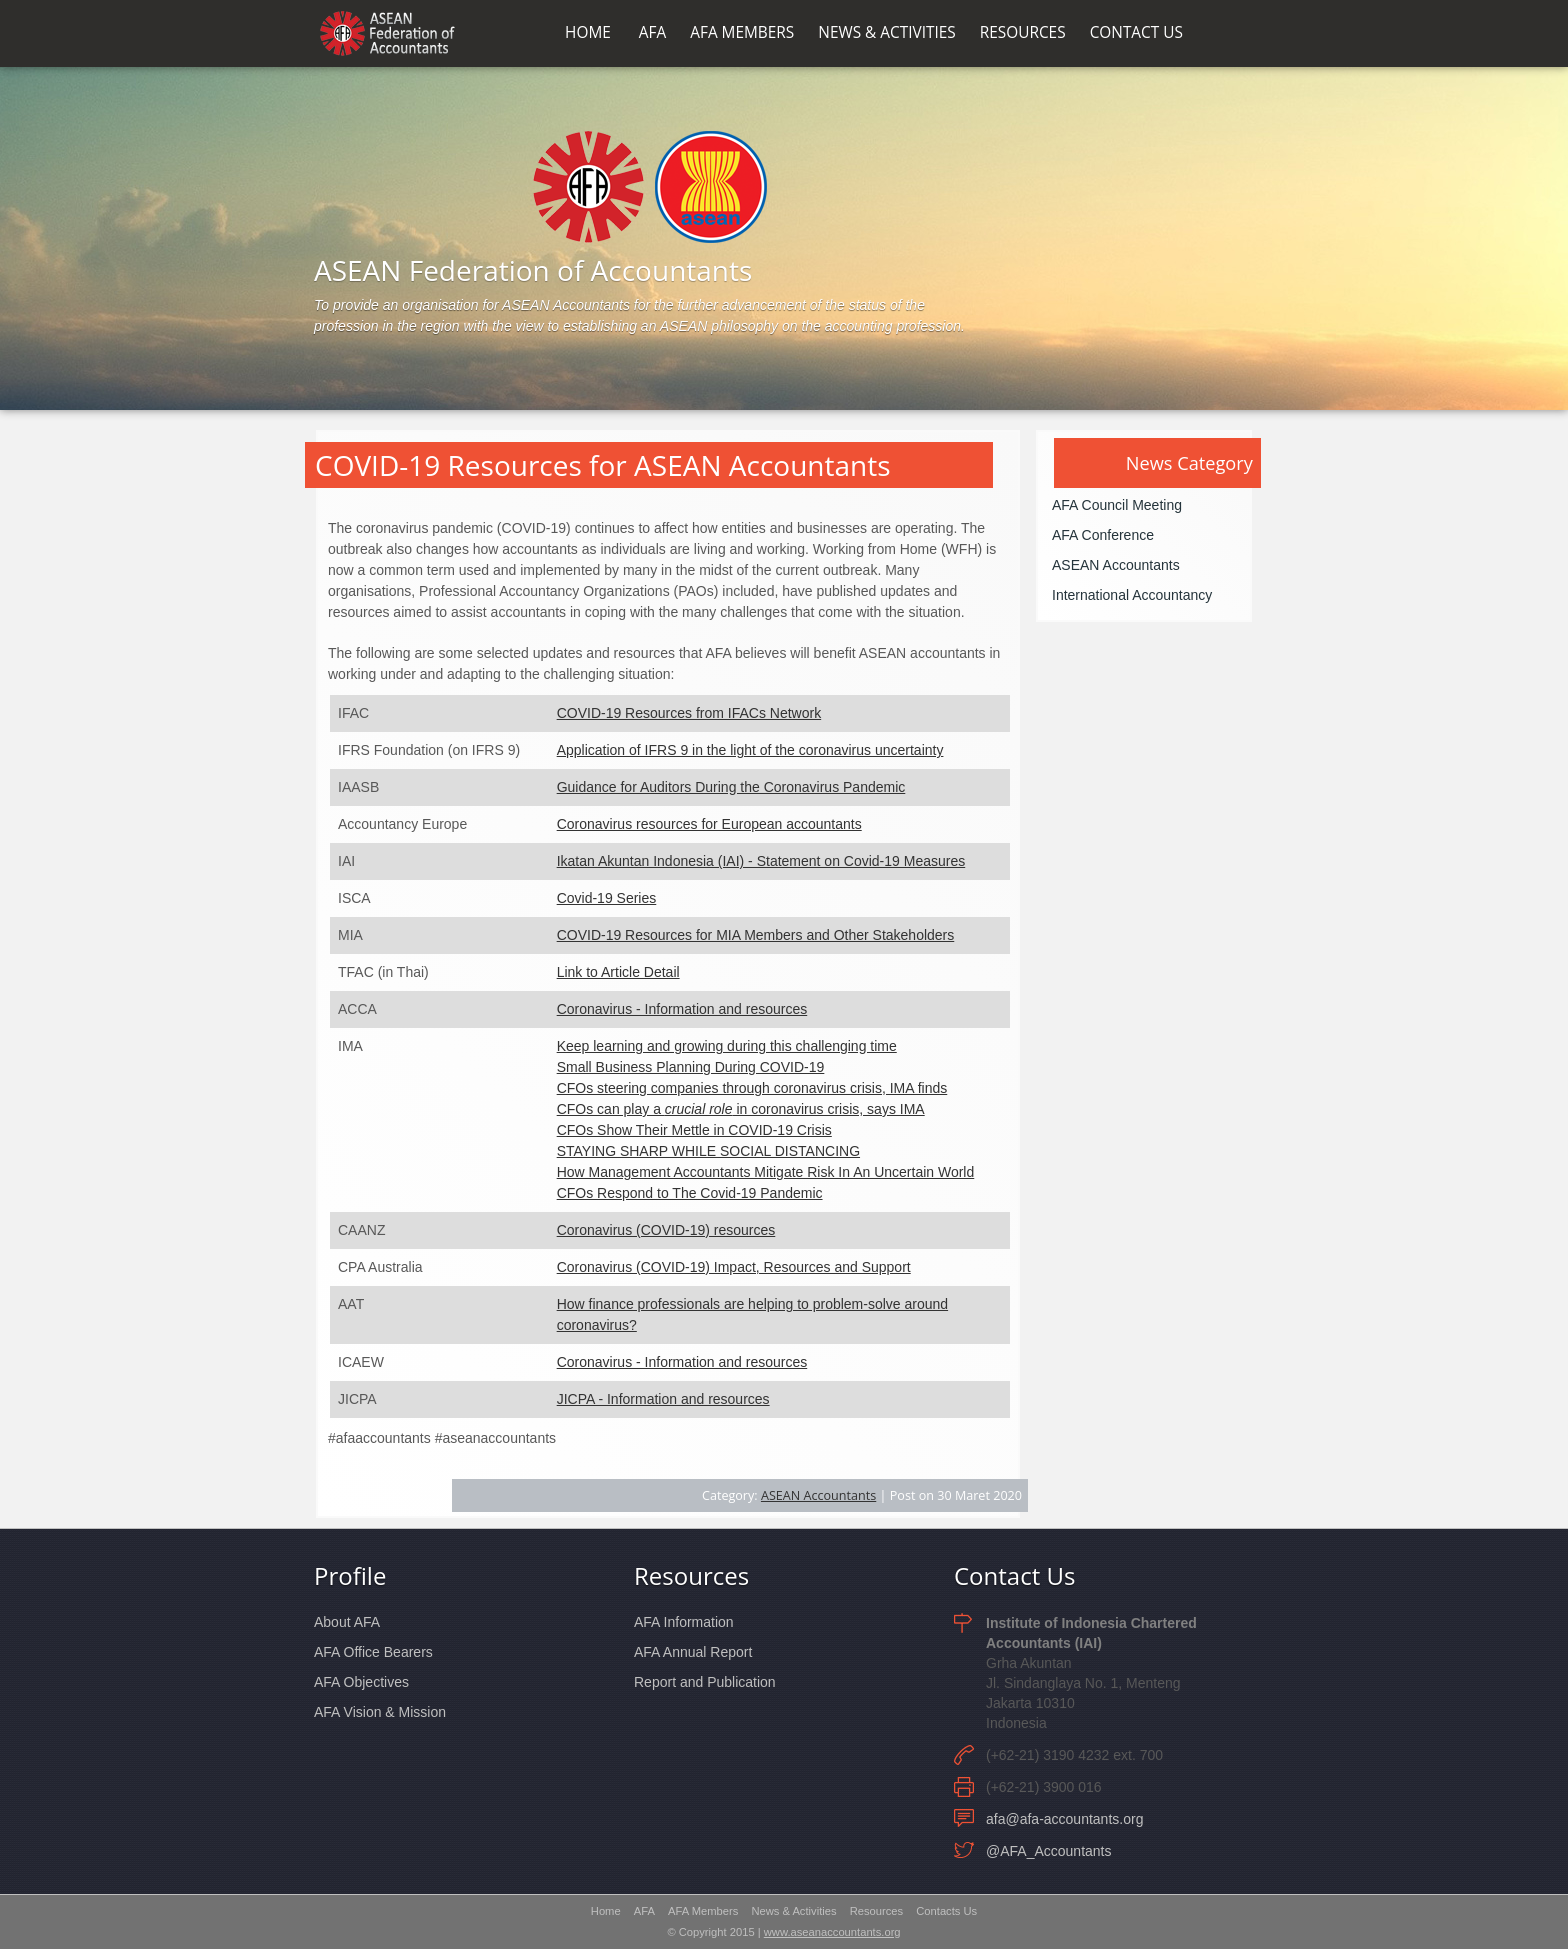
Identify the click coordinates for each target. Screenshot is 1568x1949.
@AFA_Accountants (1049, 1851)
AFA (652, 33)
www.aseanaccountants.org (832, 1932)
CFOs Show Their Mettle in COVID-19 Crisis (694, 1130)
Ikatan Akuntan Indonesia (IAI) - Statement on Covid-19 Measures (761, 861)
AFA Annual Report (693, 1652)
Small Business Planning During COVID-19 (691, 1067)
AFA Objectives (361, 1682)
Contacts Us (946, 1911)
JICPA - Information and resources (663, 1399)
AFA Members (703, 1911)
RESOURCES (1023, 33)
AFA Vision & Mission (380, 1712)
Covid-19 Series (607, 898)
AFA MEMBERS (742, 33)
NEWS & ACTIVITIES (886, 33)
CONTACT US (1136, 33)
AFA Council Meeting (1117, 505)
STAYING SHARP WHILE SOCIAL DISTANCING (708, 1151)
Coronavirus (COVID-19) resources (666, 1230)
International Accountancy (1132, 595)
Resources (691, 1575)
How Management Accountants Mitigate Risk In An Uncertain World (766, 1172)
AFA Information (684, 1622)
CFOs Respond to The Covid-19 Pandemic (690, 1193)
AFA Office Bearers (373, 1652)
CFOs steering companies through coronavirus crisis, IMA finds (752, 1088)
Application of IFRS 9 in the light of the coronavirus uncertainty (750, 750)
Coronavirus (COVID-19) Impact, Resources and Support (734, 1267)
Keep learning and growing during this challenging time (727, 1046)
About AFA (347, 1622)
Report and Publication (705, 1682)
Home (606, 1911)
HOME (588, 33)
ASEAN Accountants (818, 1495)
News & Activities (793, 1911)
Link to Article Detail (618, 972)
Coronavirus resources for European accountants (709, 824)
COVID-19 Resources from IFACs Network (689, 713)
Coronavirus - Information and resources (682, 1009)
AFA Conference (1103, 535)
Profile (350, 1575)
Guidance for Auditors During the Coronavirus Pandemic (731, 787)
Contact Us (1014, 1575)
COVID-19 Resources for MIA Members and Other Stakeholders (756, 935)
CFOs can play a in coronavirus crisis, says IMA (741, 1109)
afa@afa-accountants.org (1064, 1819)
